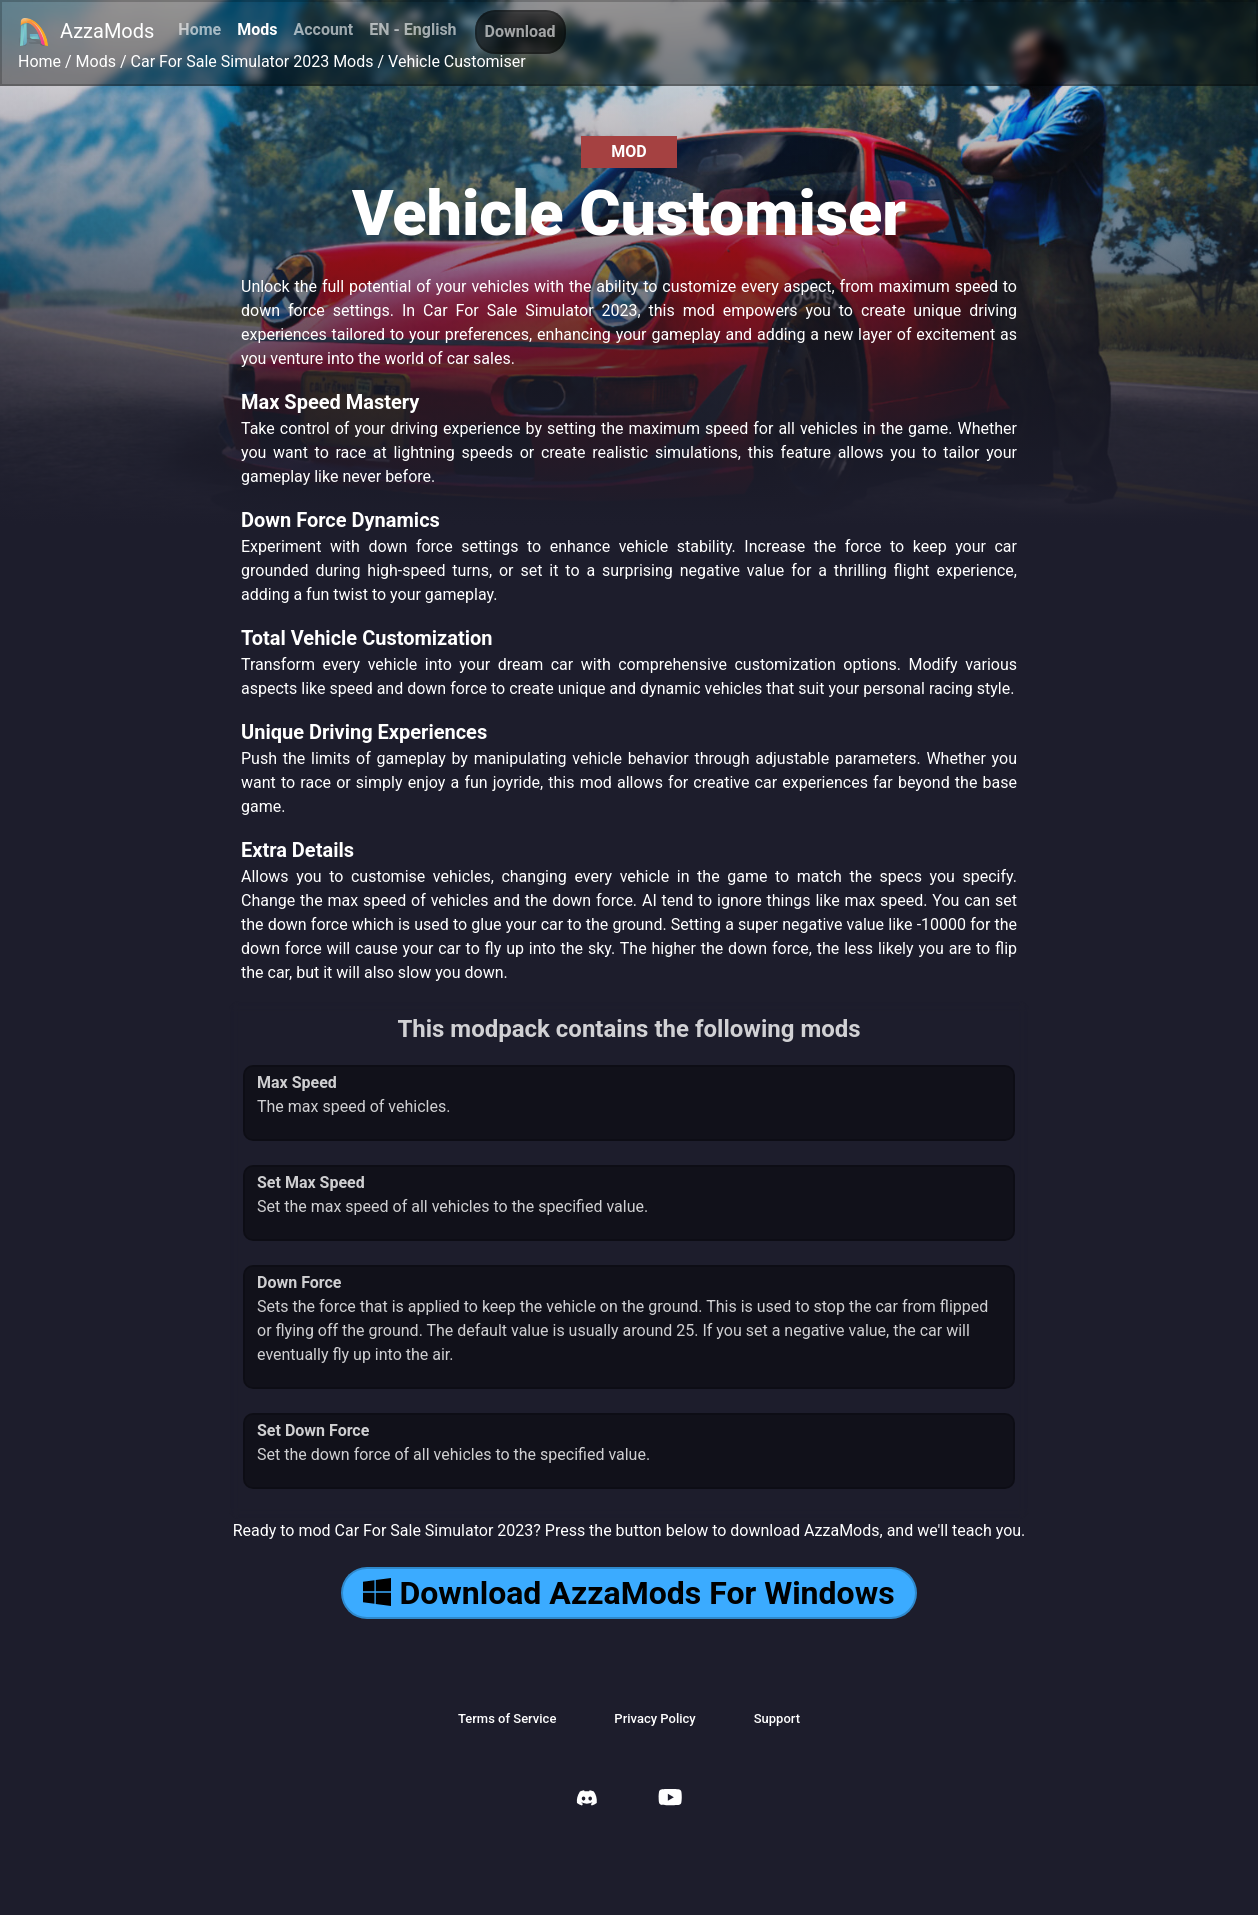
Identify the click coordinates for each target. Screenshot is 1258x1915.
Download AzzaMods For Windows (628, 1593)
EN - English (412, 29)
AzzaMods (86, 32)
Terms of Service (507, 1718)
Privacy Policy (654, 1718)
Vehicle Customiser (457, 61)
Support (777, 1718)
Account (323, 29)
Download (520, 31)
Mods (257, 29)
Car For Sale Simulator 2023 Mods (252, 61)
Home (199, 29)
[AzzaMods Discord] (587, 1800)
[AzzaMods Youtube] (670, 1799)
